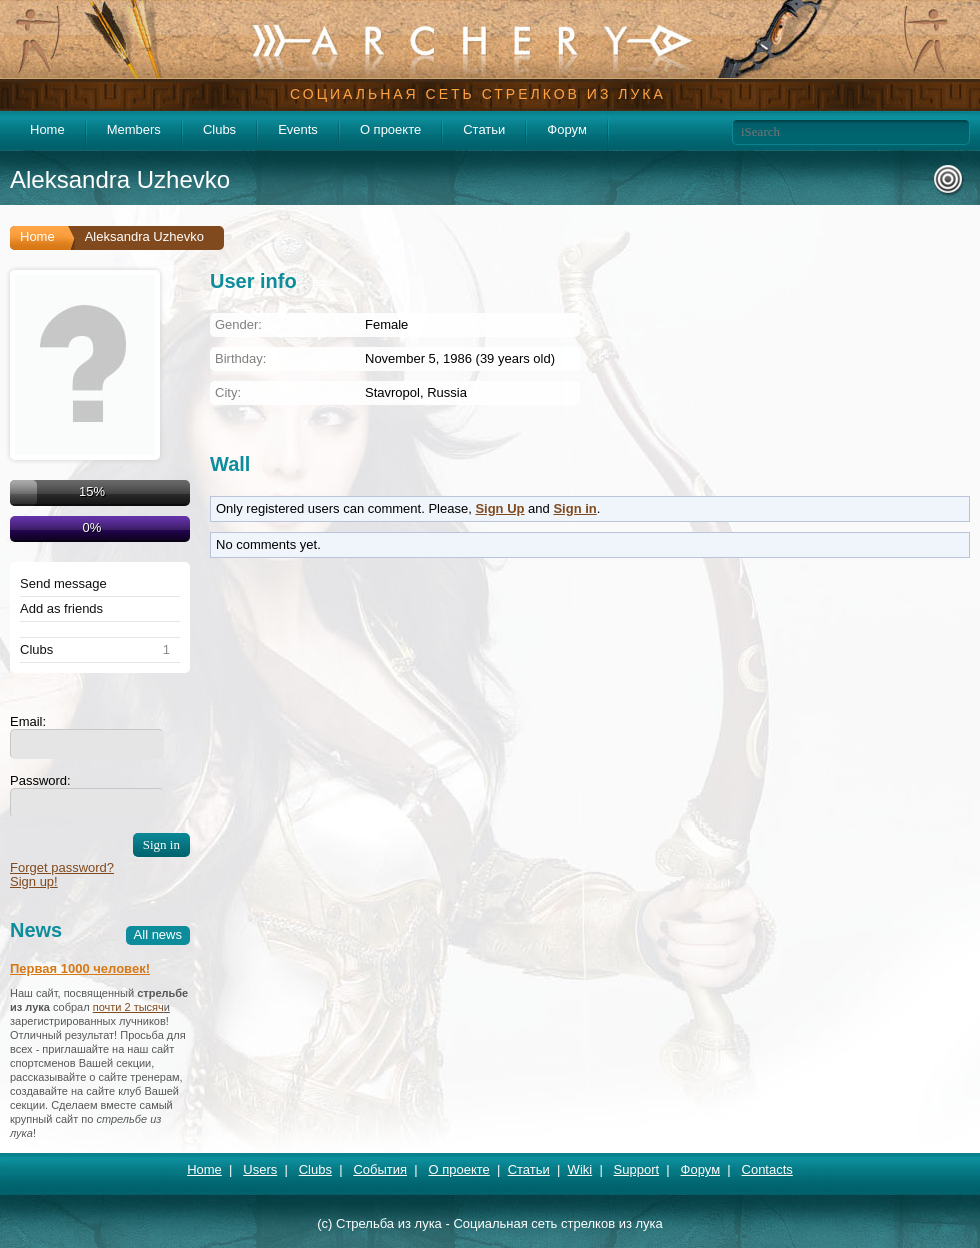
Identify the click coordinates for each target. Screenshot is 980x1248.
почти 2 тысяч (128, 1007)
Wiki (580, 1169)
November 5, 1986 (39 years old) (460, 358)
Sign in (574, 508)
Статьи (484, 129)
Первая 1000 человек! (80, 968)
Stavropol (392, 392)
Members (134, 129)
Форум (567, 129)
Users (260, 1169)
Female (386, 324)
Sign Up (499, 508)
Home (47, 129)
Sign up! (34, 881)
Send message (63, 584)
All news (158, 934)
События (380, 1169)
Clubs (219, 129)
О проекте (390, 129)
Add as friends (61, 609)
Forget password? (62, 867)
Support (637, 1169)
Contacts (767, 1169)
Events (298, 129)
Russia (447, 392)
